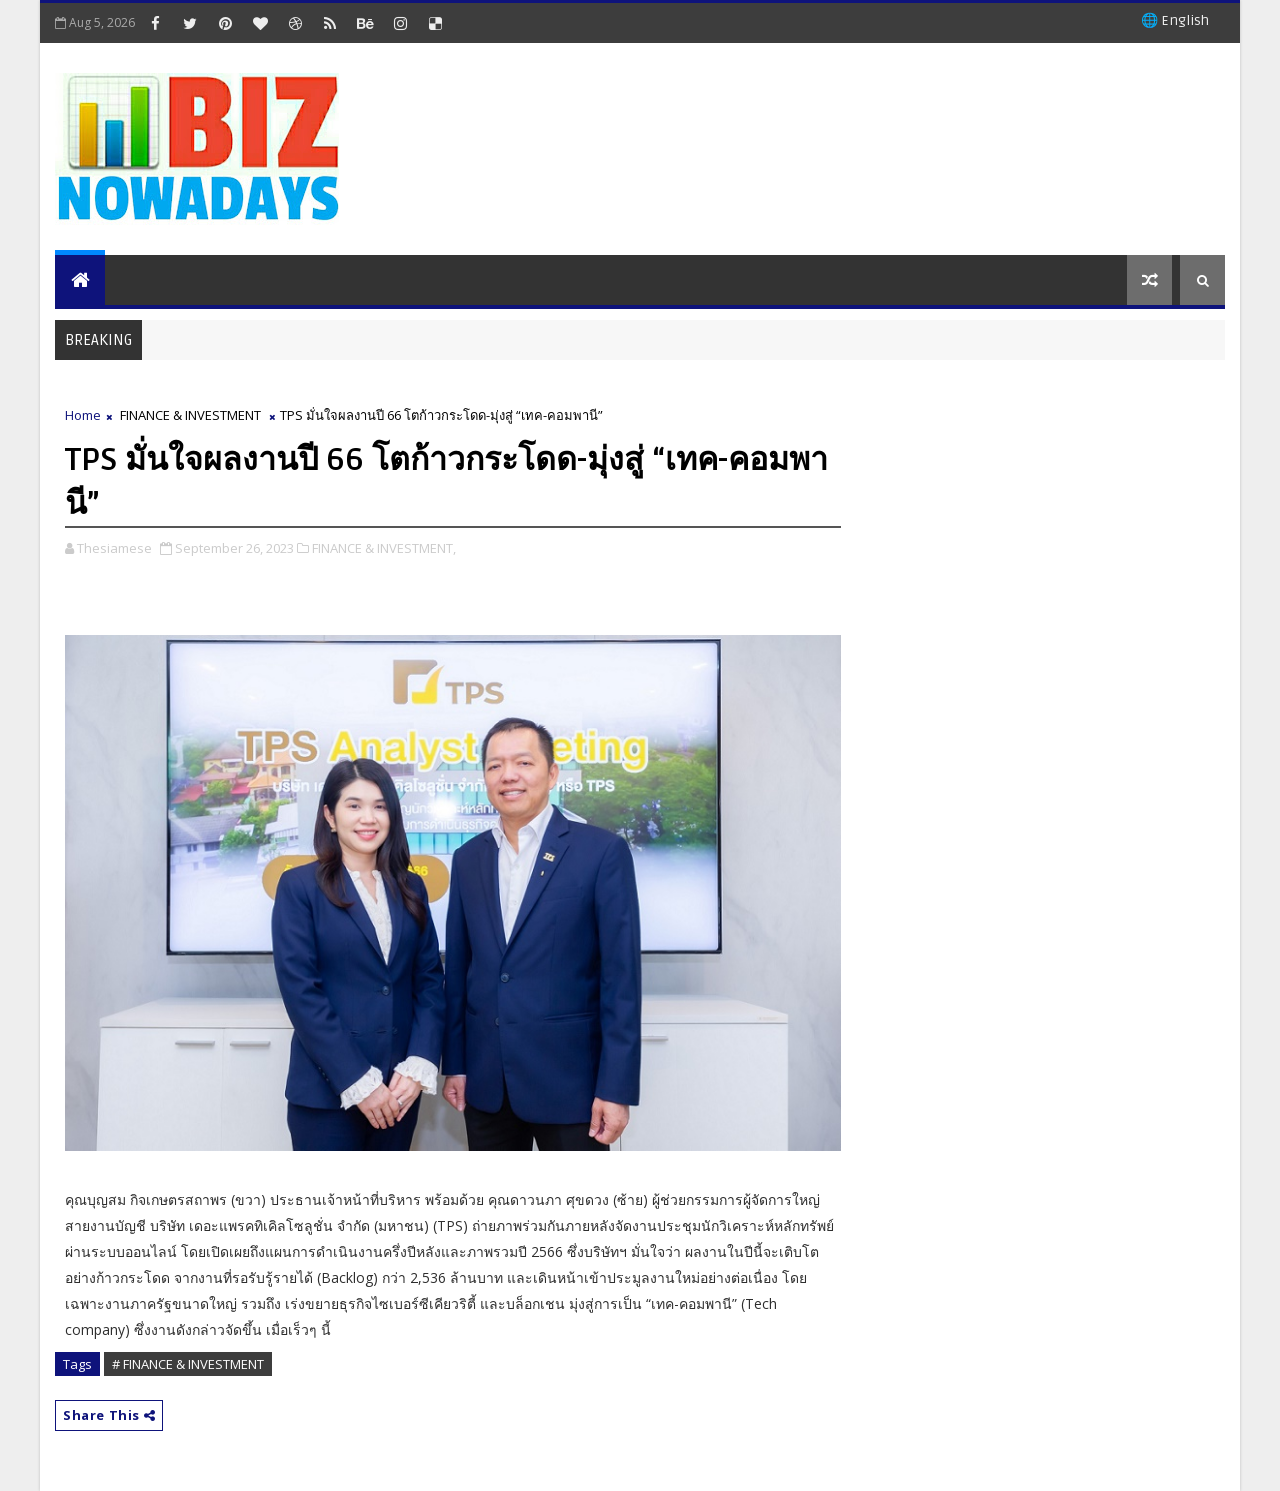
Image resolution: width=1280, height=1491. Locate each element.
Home (83, 415)
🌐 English (1175, 20)
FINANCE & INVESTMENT (190, 415)
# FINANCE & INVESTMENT (188, 1364)
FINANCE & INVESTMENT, (384, 548)
